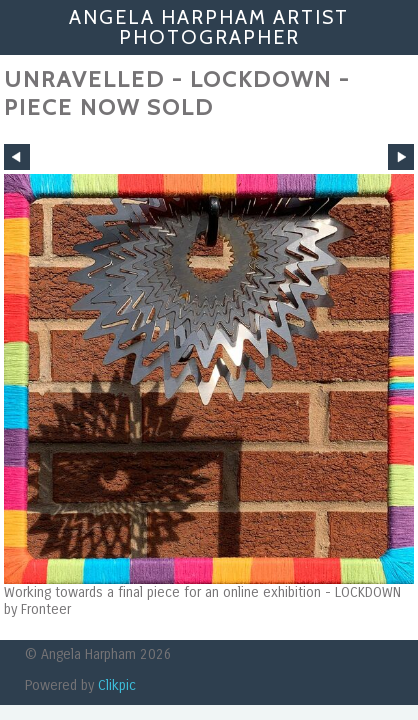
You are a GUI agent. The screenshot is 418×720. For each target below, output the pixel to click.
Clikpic (117, 685)
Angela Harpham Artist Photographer (209, 27)
